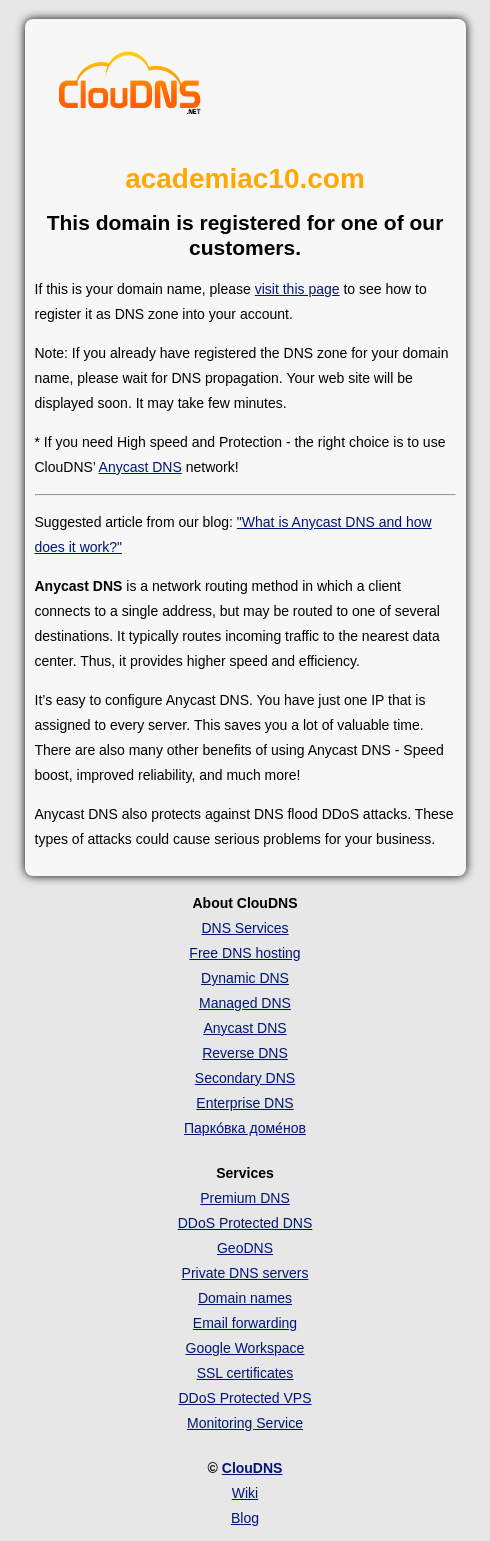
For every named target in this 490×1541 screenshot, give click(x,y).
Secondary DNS (245, 1078)
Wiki (245, 1493)
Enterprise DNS (244, 1103)
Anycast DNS (140, 467)
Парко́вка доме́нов (245, 1128)
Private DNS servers (245, 1273)
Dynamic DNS (245, 978)
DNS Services (244, 928)
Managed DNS (245, 1003)
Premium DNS (244, 1198)
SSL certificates (245, 1373)
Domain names (245, 1298)
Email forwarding (245, 1323)
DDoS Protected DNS (245, 1223)
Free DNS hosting (244, 953)
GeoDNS (245, 1248)
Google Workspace (245, 1348)
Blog (245, 1518)
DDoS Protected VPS (244, 1398)
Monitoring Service (245, 1423)
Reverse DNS (245, 1053)
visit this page (297, 289)
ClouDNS (252, 1468)
